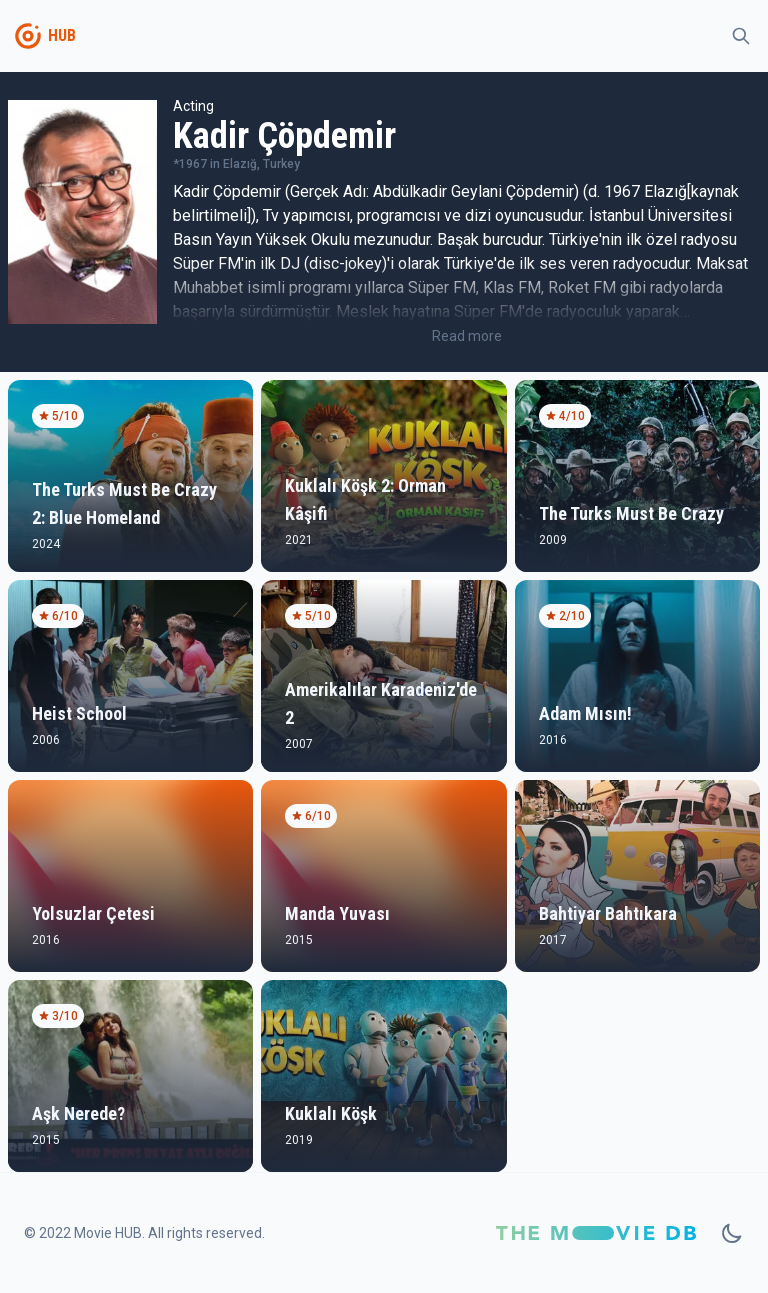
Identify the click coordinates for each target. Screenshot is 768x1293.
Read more (467, 336)
